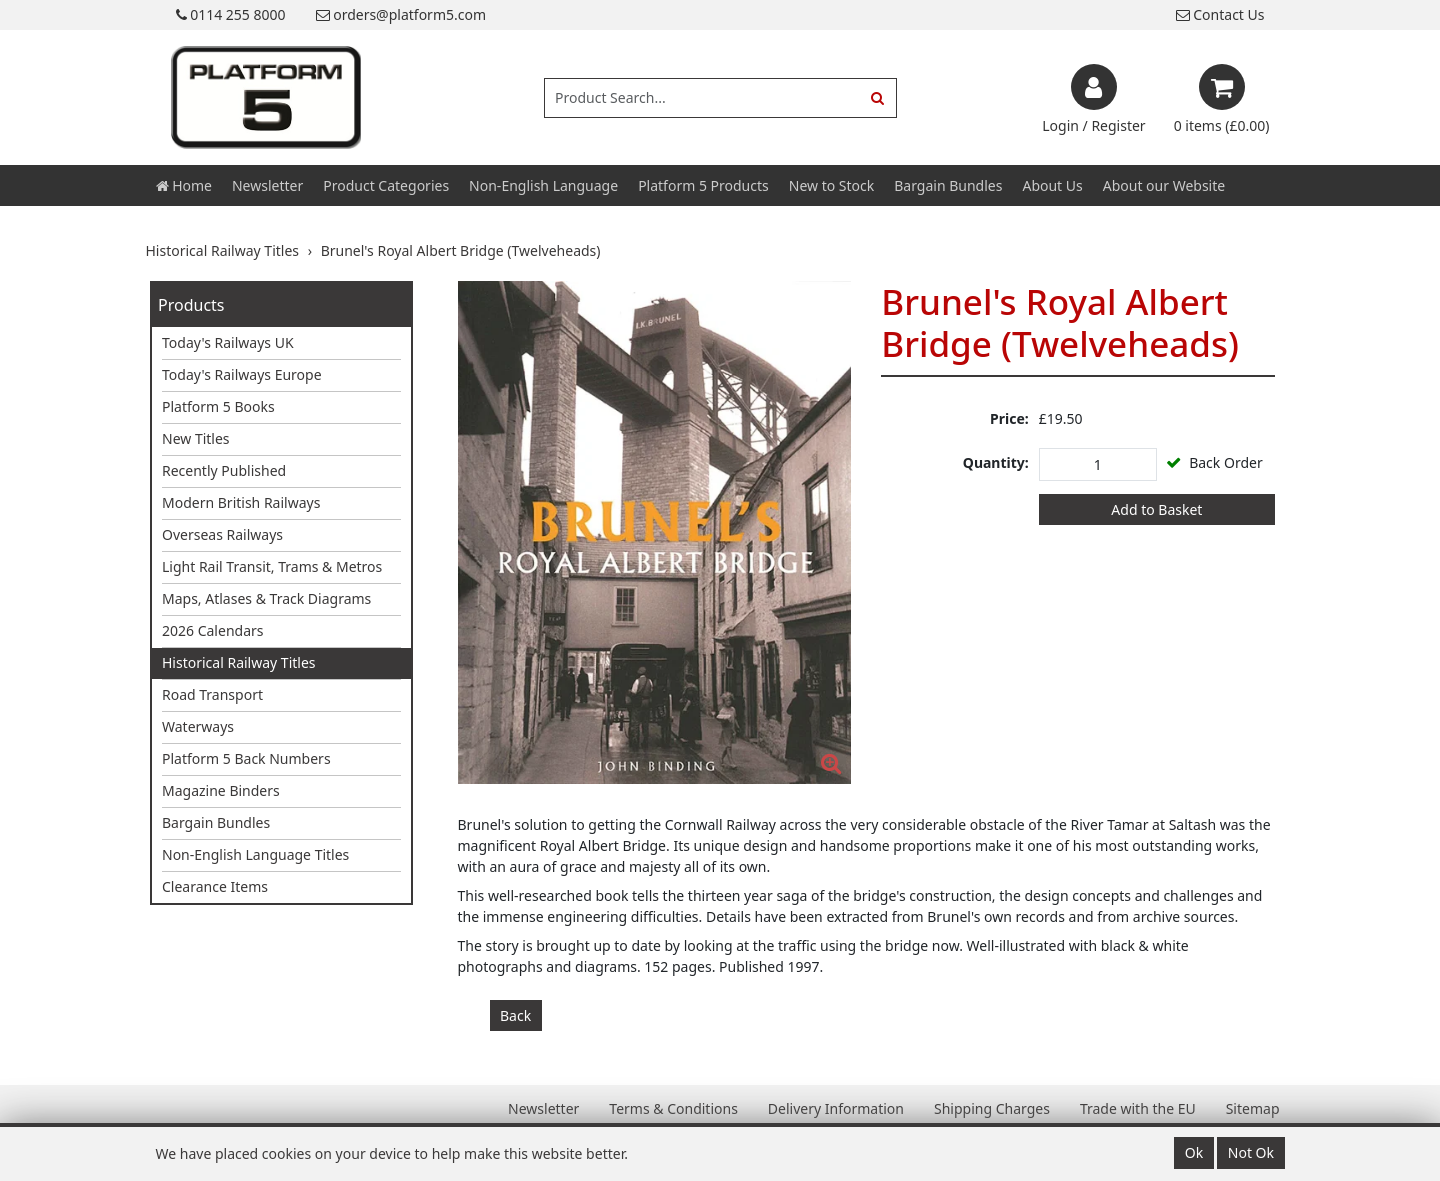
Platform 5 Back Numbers (246, 758)
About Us (1052, 185)
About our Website (1164, 185)
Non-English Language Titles (255, 854)
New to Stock (831, 185)
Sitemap (1253, 1108)
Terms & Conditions (673, 1108)
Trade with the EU (1138, 1108)
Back (515, 1015)
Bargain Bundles (948, 185)
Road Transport (212, 694)
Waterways (198, 726)
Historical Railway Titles (239, 662)
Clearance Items (215, 886)
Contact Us (1220, 14)
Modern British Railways (241, 502)
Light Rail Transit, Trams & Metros (272, 566)
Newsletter (267, 185)
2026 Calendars (213, 630)
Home (184, 185)
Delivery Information (836, 1108)
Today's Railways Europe (242, 374)
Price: (1009, 418)
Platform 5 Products (703, 185)
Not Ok (1251, 1152)
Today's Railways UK (228, 342)
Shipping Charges (992, 1108)
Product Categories (386, 185)
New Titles (196, 438)
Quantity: (996, 462)
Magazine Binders (221, 790)
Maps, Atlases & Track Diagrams (266, 598)
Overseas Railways (222, 534)
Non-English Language (543, 185)
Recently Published (224, 470)
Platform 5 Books (218, 406)
